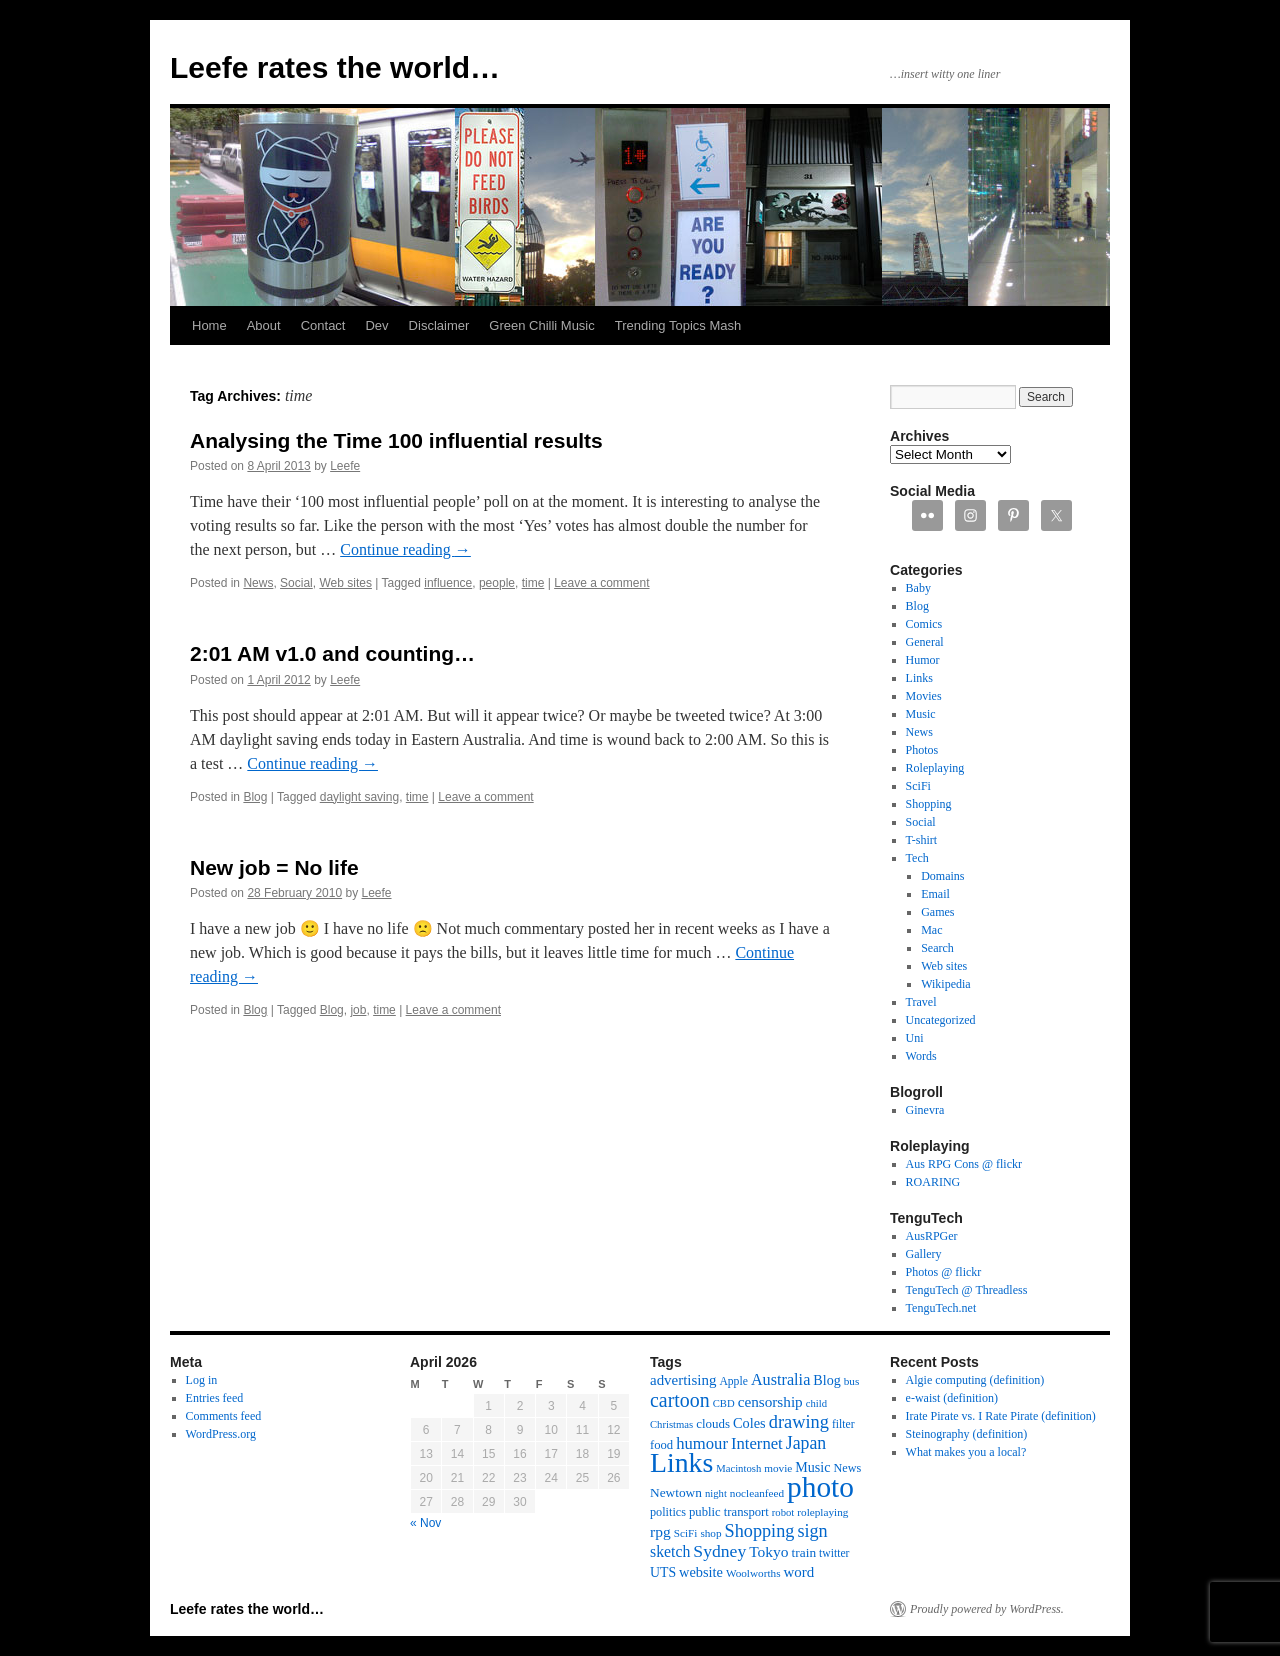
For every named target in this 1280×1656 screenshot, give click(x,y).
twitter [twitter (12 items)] (834, 1553)
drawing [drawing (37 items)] (799, 1422)
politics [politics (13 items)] (668, 1512)
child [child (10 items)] (816, 1403)
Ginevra (925, 1110)
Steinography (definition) (967, 1434)
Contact (323, 325)
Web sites (345, 583)
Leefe (345, 466)
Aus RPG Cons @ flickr (964, 1164)
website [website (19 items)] (701, 1572)
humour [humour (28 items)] (702, 1443)
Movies (924, 696)
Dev (376, 325)
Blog (255, 797)
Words (921, 1056)
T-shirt (922, 840)
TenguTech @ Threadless (967, 1290)
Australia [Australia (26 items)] (780, 1380)
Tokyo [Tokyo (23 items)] (768, 1551)
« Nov (425, 1523)
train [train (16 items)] (804, 1552)
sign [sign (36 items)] (812, 1531)
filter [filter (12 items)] (843, 1424)
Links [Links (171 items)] (681, 1462)
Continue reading (405, 549)
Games (937, 912)
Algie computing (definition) (975, 1380)
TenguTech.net (941, 1308)
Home (209, 325)
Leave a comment (601, 583)
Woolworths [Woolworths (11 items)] (753, 1573)
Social (296, 583)
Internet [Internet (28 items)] (757, 1443)
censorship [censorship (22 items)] (770, 1401)
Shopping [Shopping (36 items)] (760, 1531)
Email (935, 894)
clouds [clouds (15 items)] (713, 1423)
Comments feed (224, 1416)
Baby (918, 588)
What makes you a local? (966, 1452)
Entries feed (215, 1398)
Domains (942, 876)
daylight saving (359, 797)
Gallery (924, 1254)
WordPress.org (221, 1434)
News (258, 583)
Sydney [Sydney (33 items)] (719, 1551)
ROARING (933, 1182)
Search (937, 948)
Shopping (929, 804)
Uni (915, 1038)
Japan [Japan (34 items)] (806, 1443)
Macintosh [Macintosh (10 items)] (738, 1468)
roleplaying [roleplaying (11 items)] (822, 1512)
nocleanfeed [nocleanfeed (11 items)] (757, 1493)
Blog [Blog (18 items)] (826, 1380)
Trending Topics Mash (678, 325)
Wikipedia (946, 984)
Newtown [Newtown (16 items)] (676, 1492)
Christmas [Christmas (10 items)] (671, 1424)
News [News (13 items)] (847, 1468)
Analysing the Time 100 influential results (396, 440)
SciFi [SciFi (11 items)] (686, 1533)
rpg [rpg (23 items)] (660, 1531)
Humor (923, 660)
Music (921, 714)
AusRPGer (932, 1236)
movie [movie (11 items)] (778, 1468)
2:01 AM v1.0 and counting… (332, 653)
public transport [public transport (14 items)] (729, 1512)
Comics (924, 624)
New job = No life (274, 867)
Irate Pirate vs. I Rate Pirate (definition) (1001, 1416)
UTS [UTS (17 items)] (663, 1572)
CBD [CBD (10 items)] (724, 1403)
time (533, 583)
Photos (922, 750)
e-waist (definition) (952, 1398)
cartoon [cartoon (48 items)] (680, 1400)
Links (919, 678)
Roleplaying (935, 768)
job (358, 1010)
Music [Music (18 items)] (812, 1467)
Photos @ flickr (944, 1272)
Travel (921, 1002)
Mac (931, 930)
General (925, 642)
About (264, 325)
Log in (202, 1380)
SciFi (918, 786)
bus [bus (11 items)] (852, 1381)
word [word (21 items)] (799, 1572)
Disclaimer (439, 325)
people (497, 583)
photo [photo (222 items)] (820, 1487)
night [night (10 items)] (716, 1493)
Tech (917, 858)
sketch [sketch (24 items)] (670, 1551)
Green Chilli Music (541, 325)
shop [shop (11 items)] (710, 1533)
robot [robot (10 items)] (783, 1512)
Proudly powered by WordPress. (987, 1609)
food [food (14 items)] (661, 1445)
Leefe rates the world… (335, 67)
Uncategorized (941, 1020)
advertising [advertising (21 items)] (683, 1380)
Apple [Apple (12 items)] (733, 1381)
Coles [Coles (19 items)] (749, 1423)
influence (448, 583)
